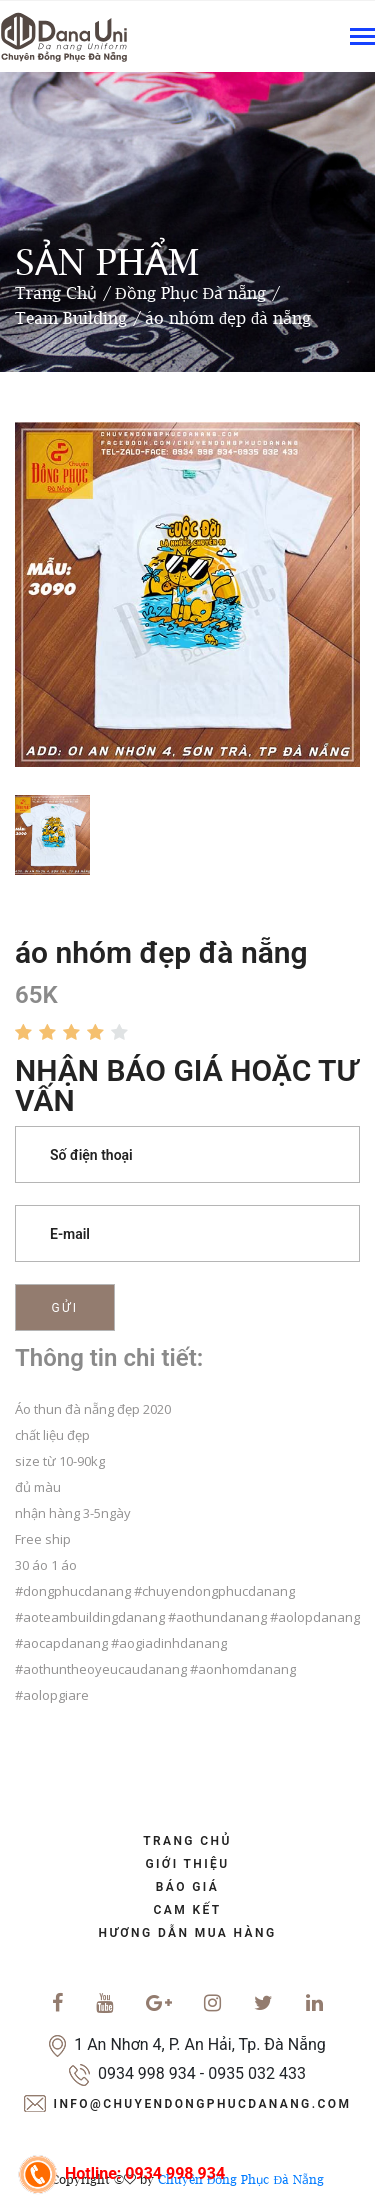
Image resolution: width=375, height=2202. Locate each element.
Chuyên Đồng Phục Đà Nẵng (241, 2179)
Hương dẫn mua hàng (188, 1933)
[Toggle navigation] (362, 38)
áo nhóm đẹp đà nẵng (228, 318)
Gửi (65, 1308)
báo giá (187, 1887)
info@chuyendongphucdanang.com (203, 2104)
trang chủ (187, 1841)
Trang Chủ (56, 293)
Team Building (71, 318)
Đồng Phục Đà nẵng (190, 293)
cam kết (187, 1910)
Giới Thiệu (187, 1864)
